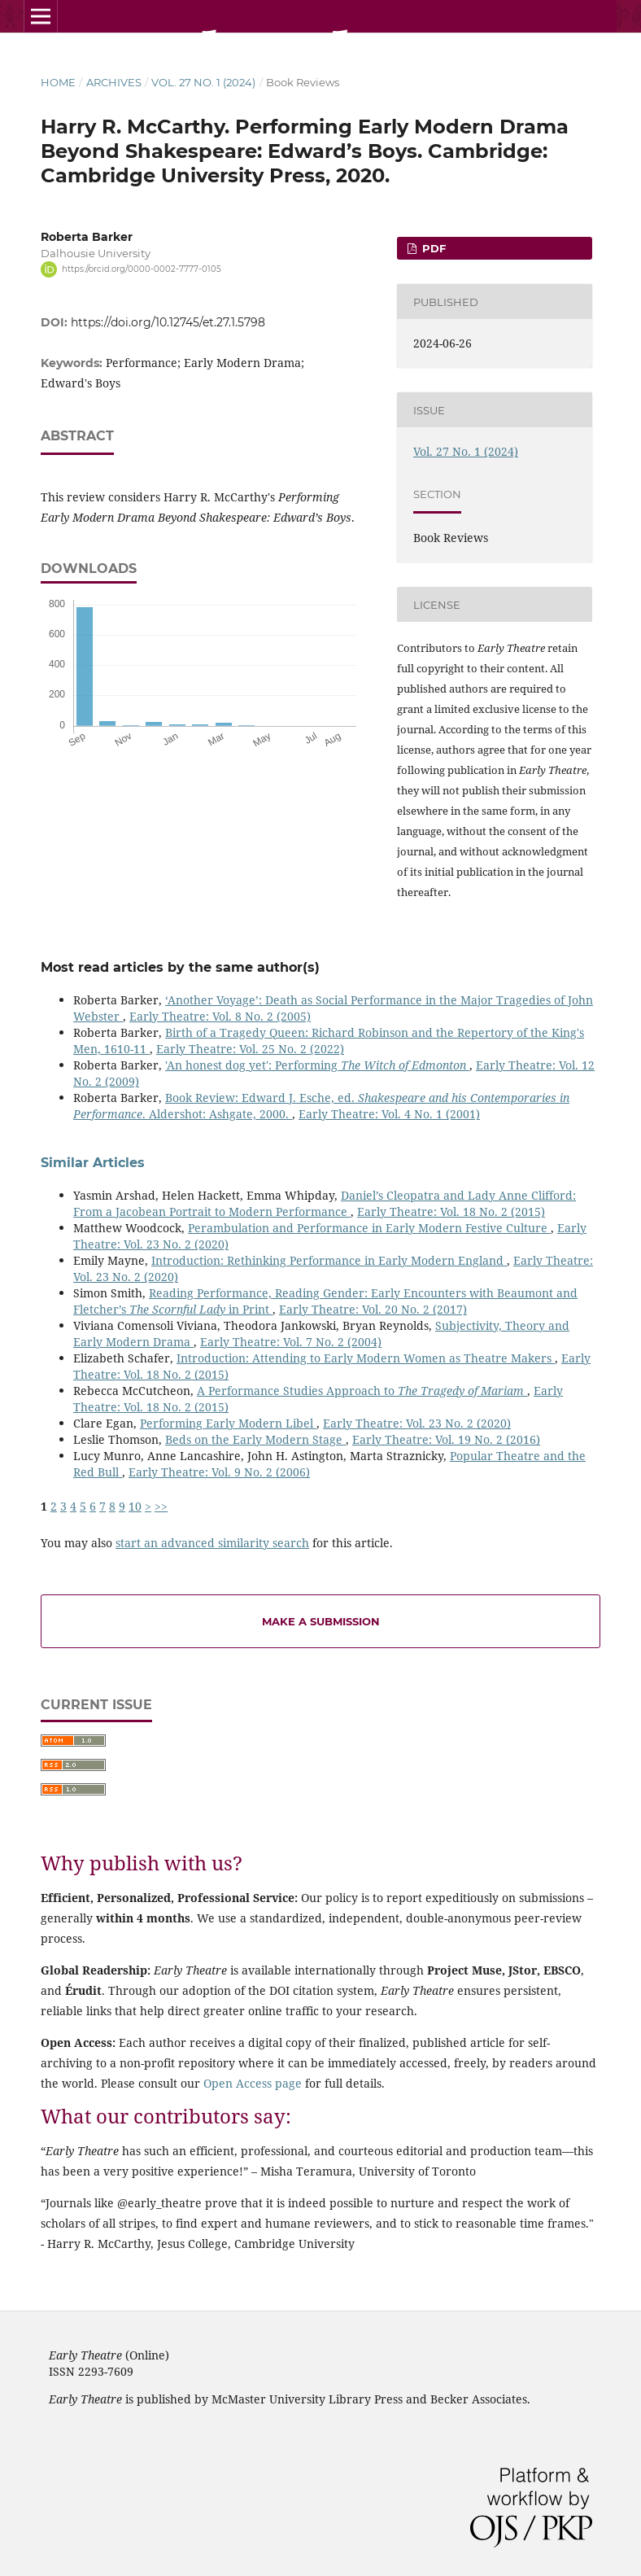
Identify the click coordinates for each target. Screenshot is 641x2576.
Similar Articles (93, 1162)
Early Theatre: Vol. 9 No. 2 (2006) (219, 1472)
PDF (432, 248)
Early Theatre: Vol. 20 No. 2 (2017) (373, 1309)
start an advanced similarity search (212, 1542)
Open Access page (252, 2083)
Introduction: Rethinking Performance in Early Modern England (329, 1260)
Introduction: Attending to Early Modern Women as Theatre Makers (366, 1358)
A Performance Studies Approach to (362, 1390)
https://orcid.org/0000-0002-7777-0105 (141, 269)
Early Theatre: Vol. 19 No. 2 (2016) (446, 1439)
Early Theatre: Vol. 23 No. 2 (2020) (417, 1423)
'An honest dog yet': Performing (317, 1065)
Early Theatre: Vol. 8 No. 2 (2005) (220, 1016)
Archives (114, 82)
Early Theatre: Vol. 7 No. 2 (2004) (291, 1341)
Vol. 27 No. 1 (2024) (203, 82)
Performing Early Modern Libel (228, 1423)
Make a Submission (321, 1621)
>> (161, 1506)
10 (135, 1506)
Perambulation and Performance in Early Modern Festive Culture (369, 1228)
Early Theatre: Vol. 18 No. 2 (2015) (451, 1211)
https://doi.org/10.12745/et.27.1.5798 (168, 322)
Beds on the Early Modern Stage (255, 1439)
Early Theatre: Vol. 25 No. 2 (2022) (250, 1048)
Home (58, 82)
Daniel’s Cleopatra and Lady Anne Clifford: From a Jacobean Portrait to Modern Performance (324, 1203)
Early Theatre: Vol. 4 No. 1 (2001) (389, 1114)
